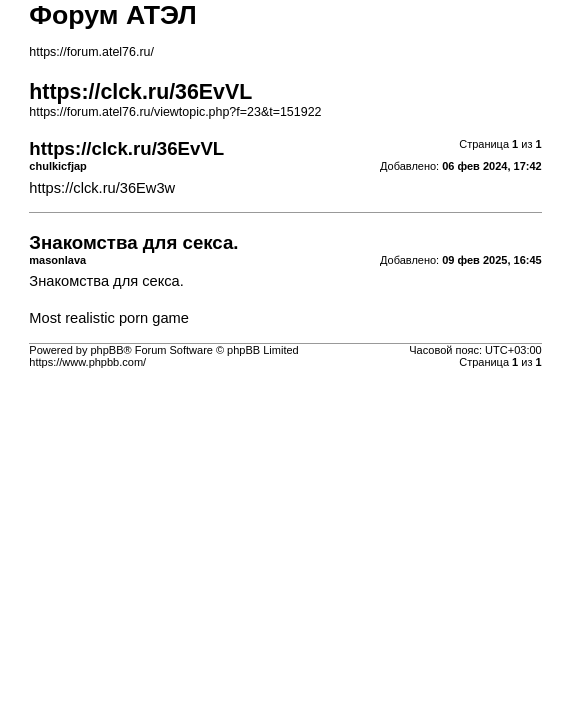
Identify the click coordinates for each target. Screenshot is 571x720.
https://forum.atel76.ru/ (91, 52)
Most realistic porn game (109, 318)
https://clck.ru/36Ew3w (102, 188)
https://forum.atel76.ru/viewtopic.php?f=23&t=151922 (175, 112)
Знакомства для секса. (106, 281)
